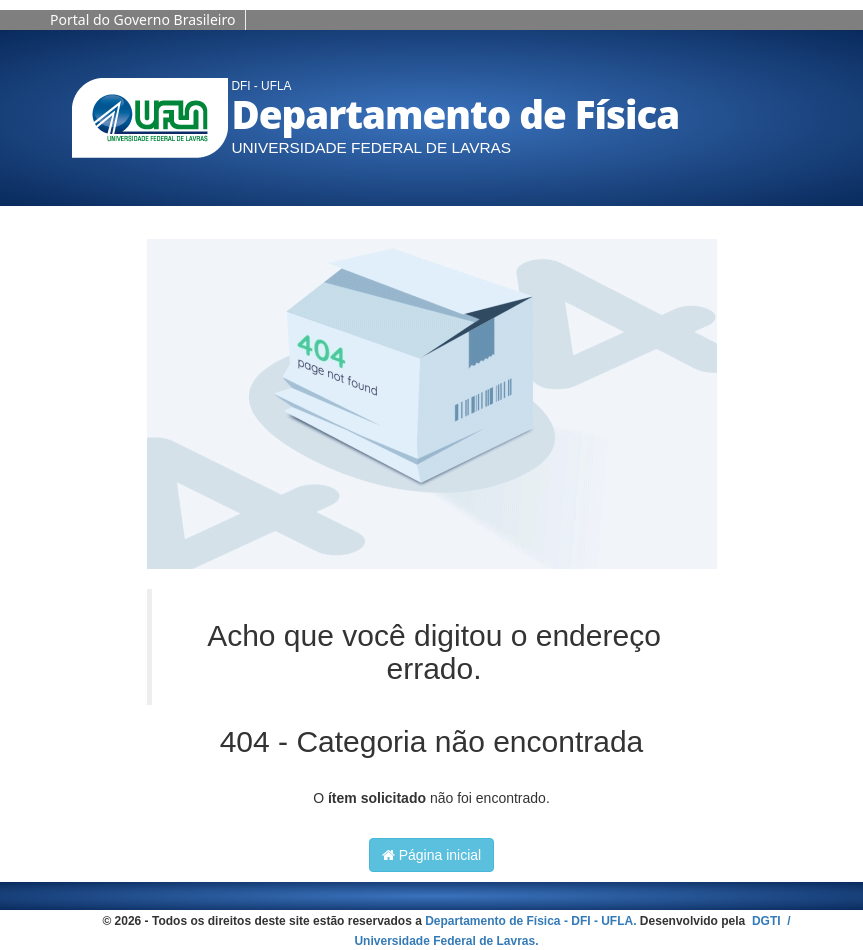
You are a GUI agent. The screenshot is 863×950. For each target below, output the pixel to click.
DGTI (768, 921)
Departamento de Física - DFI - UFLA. (530, 921)
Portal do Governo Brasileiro (142, 19)
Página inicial (431, 855)
